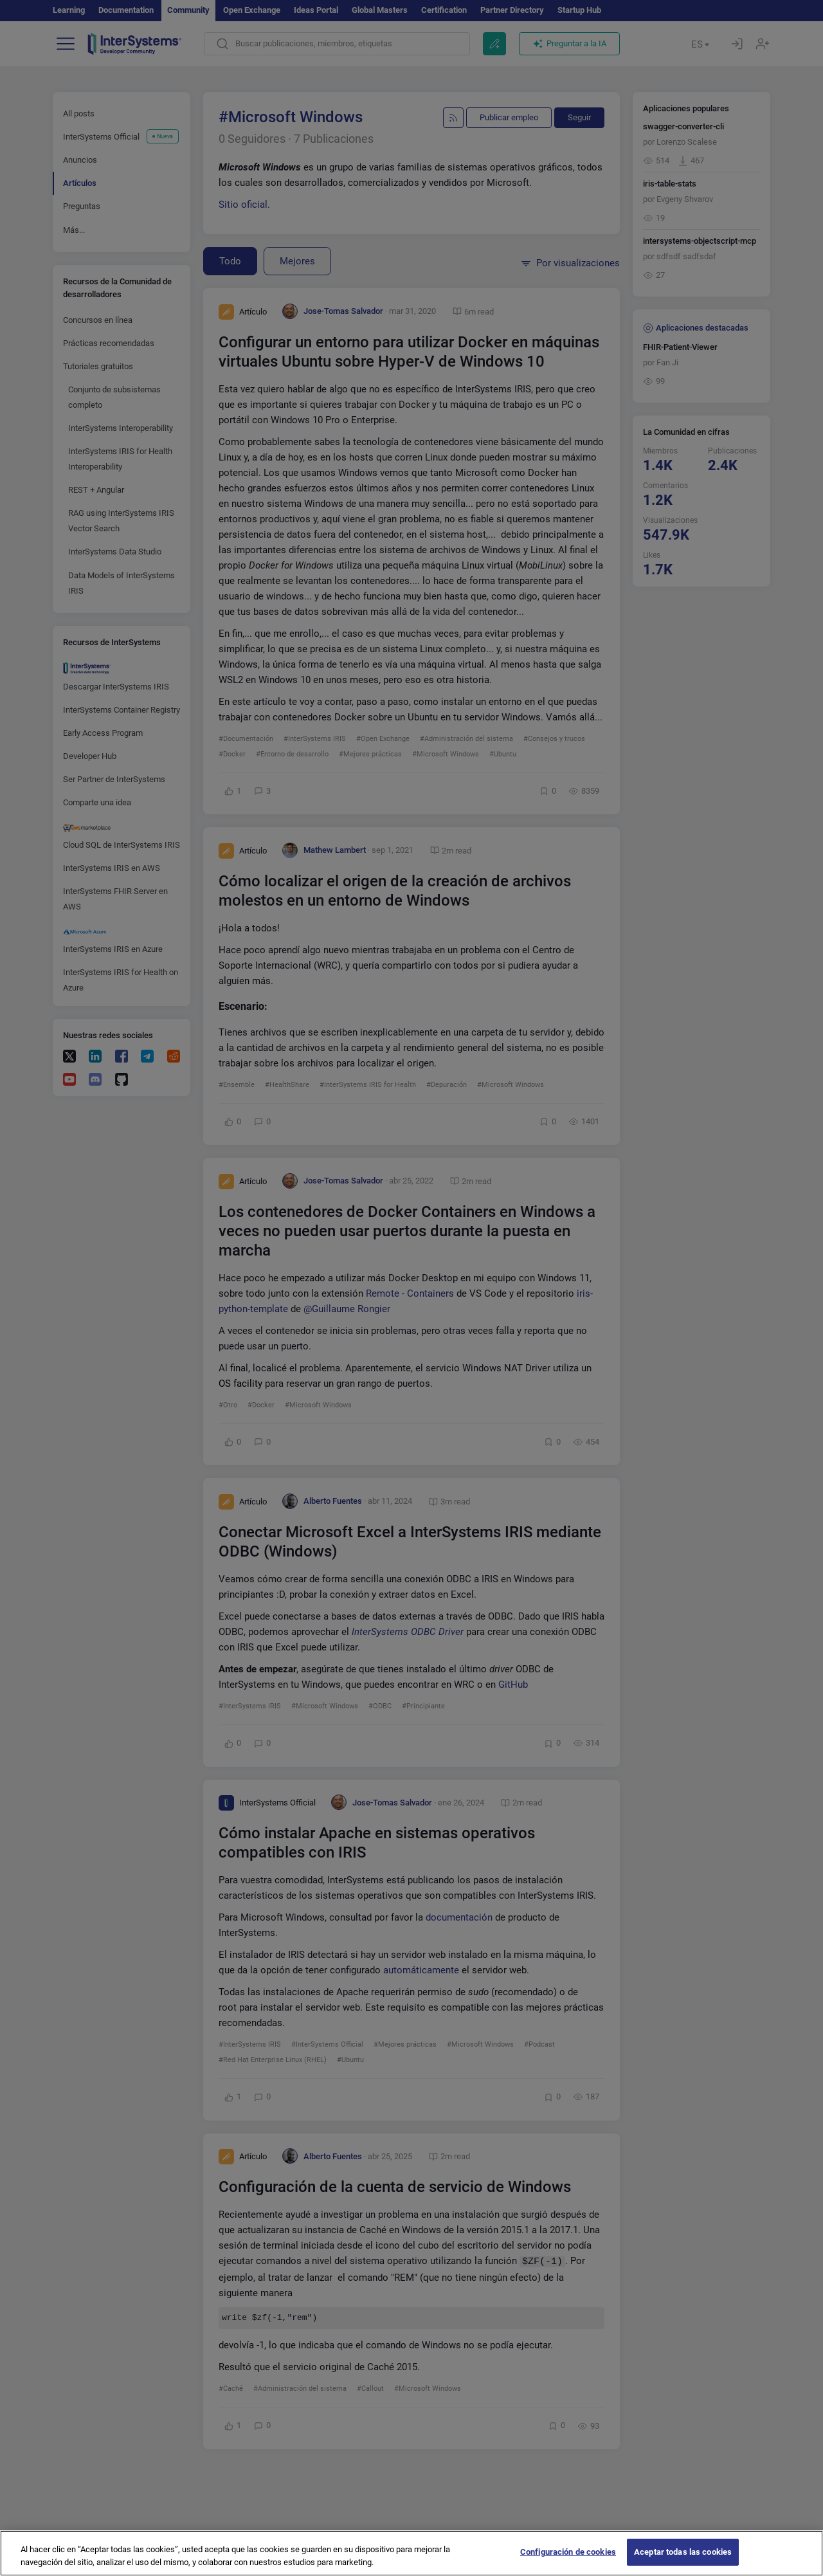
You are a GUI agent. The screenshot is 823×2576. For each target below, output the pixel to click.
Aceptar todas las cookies (683, 2562)
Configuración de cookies (568, 2562)
